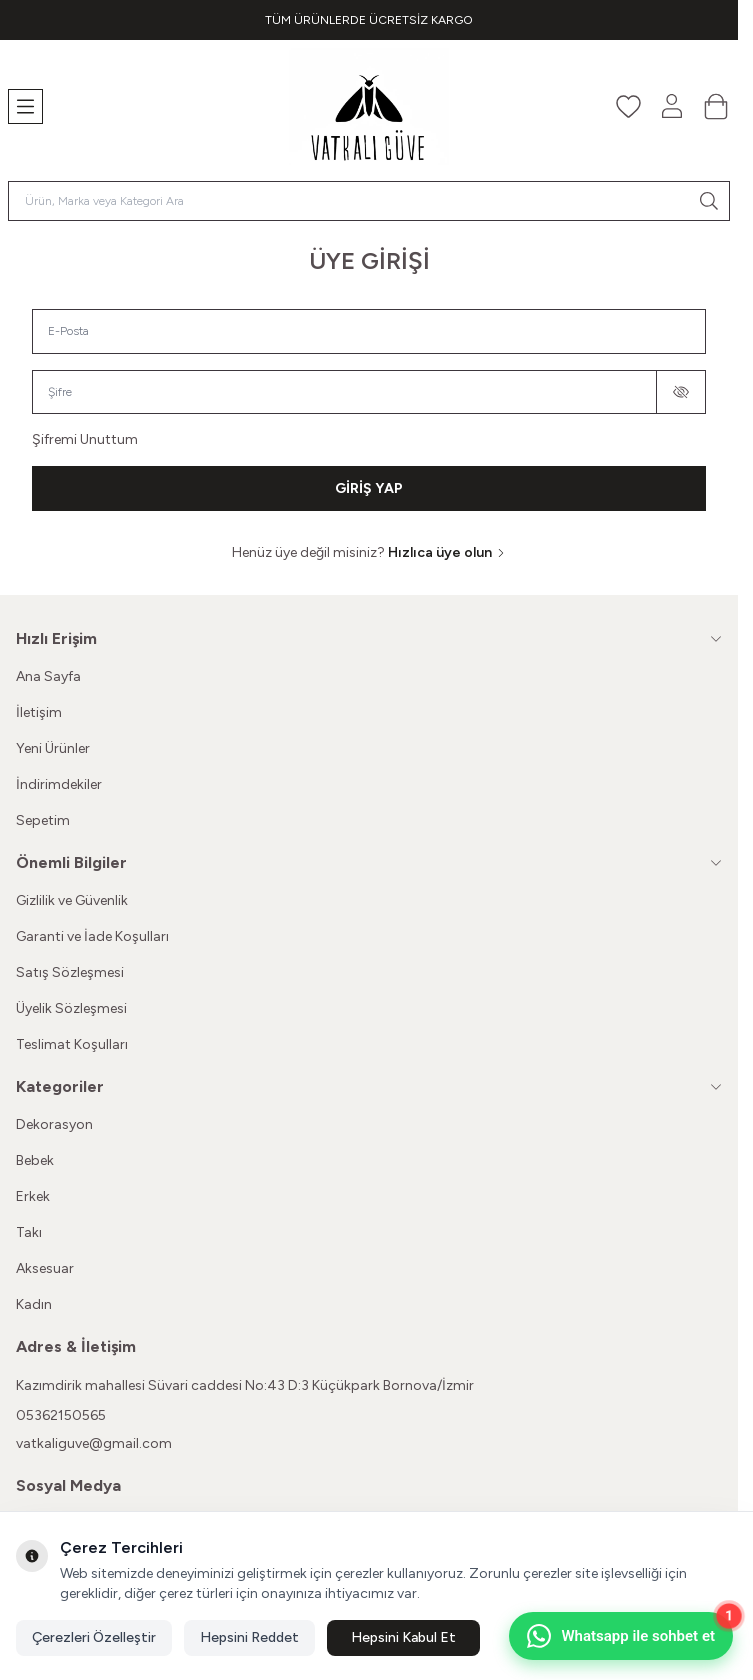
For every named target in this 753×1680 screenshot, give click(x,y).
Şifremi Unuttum (85, 439)
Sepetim (43, 820)
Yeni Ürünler (53, 748)
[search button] (709, 201)
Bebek (35, 1160)
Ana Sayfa (48, 676)
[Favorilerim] (628, 106)
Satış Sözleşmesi (70, 972)
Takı (29, 1232)
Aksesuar (45, 1268)
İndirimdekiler (59, 784)
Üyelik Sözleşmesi (71, 1008)
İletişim (39, 712)
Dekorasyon (54, 1124)
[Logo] (369, 106)
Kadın (34, 1304)
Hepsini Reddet (249, 1637)
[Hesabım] (672, 106)
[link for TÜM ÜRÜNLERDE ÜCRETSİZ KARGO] (369, 20)
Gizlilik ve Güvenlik (72, 900)
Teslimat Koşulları (72, 1044)
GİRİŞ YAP (369, 488)
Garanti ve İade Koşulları (92, 936)
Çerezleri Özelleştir (94, 1637)
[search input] (369, 201)
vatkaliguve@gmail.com (94, 1443)
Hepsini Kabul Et (403, 1637)
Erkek (33, 1196)
